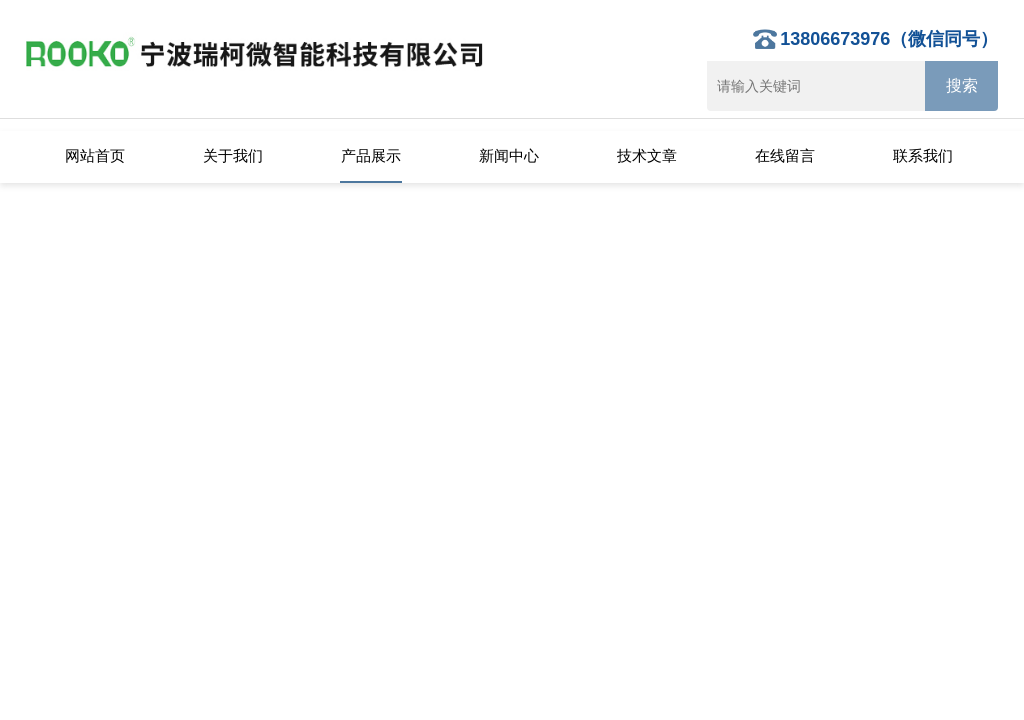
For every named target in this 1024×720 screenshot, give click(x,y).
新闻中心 (509, 155)
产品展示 (371, 155)
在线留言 (785, 155)
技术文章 (647, 155)
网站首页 (95, 155)
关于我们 (233, 155)
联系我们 (923, 155)
